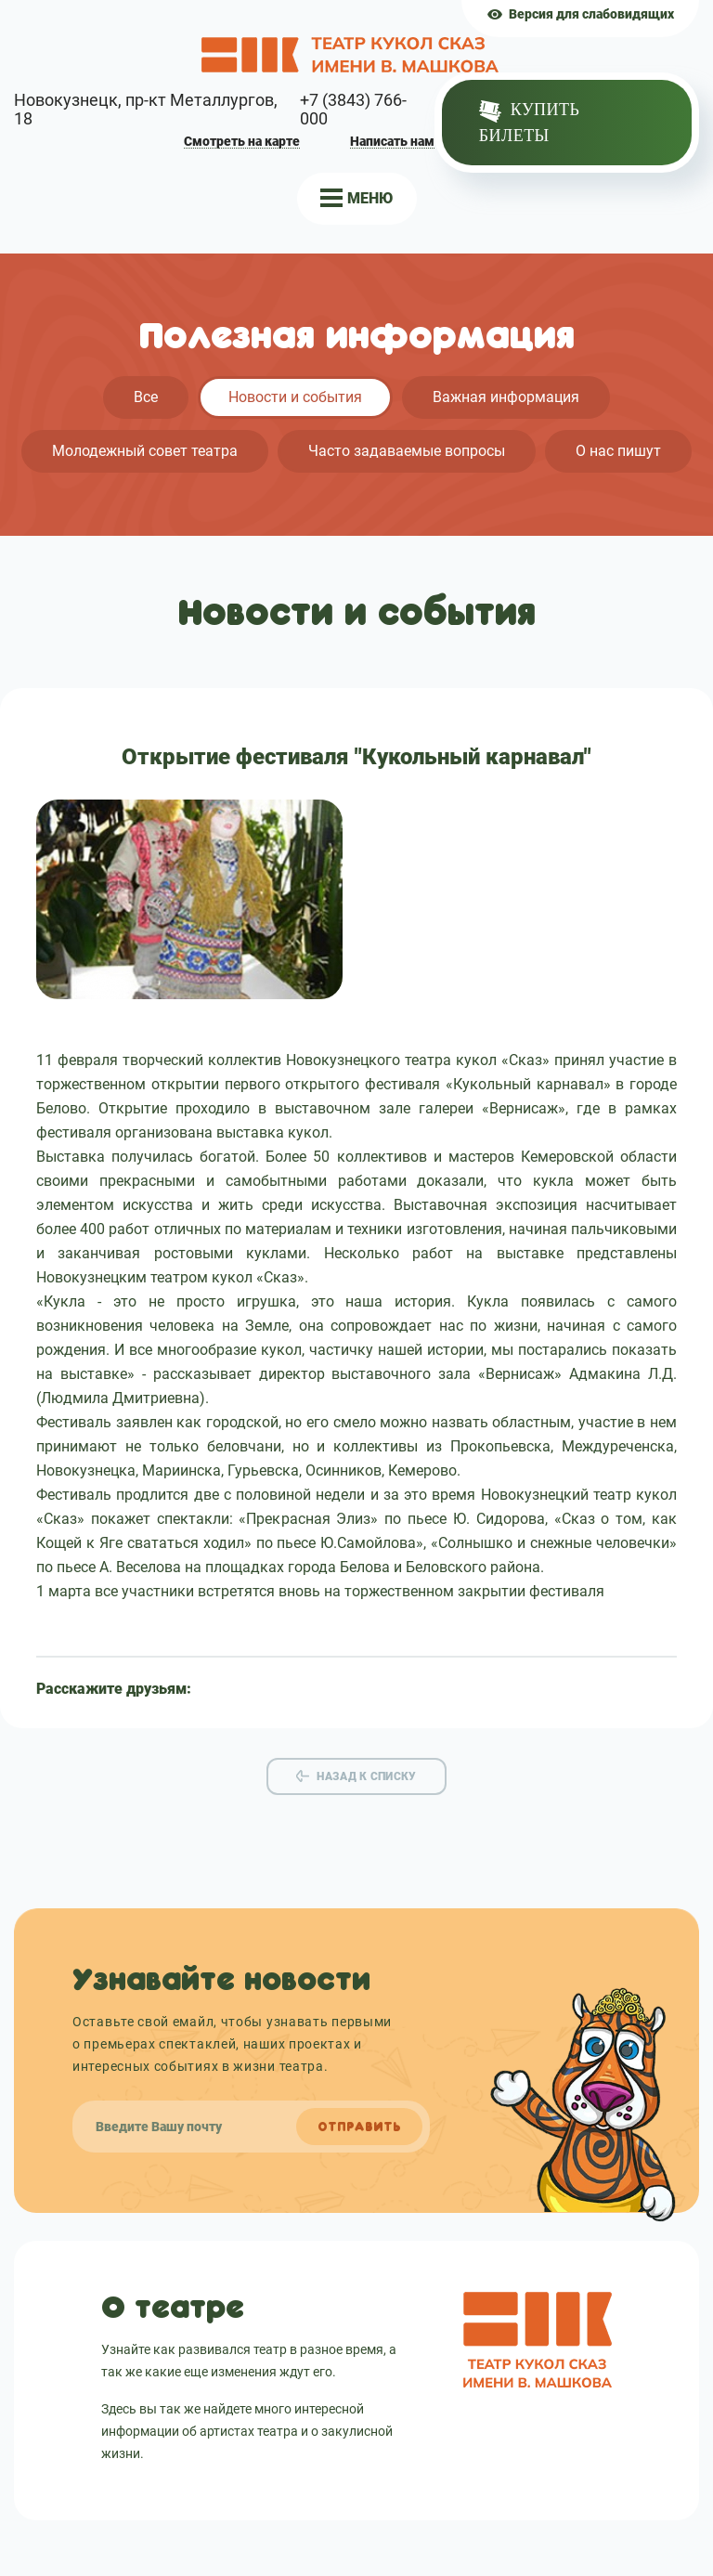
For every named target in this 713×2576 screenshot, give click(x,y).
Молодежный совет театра (145, 451)
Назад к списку (366, 1776)
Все (146, 397)
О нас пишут (618, 451)
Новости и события (295, 397)
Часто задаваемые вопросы (406, 451)
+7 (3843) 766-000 (353, 109)
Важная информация (506, 397)
